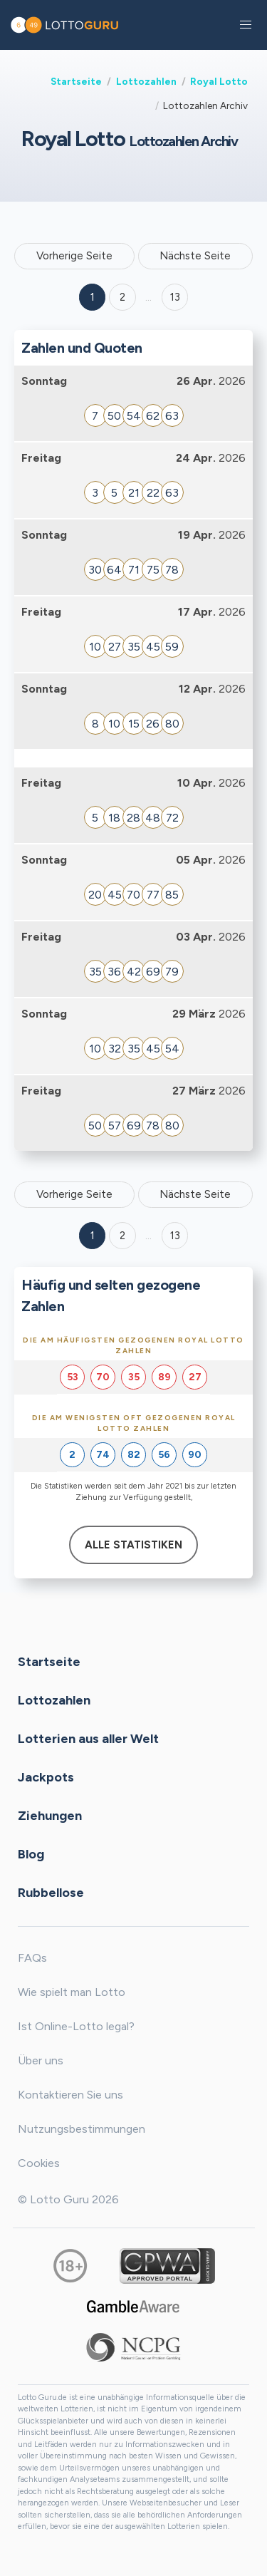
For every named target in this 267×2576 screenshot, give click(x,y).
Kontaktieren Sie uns (70, 2094)
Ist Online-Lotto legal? (76, 2026)
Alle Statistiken (133, 1544)
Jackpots (46, 1776)
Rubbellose (51, 1892)
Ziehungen (50, 1815)
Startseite (76, 81)
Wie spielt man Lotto (71, 1992)
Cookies (39, 2163)
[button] (245, 25)
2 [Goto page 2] (122, 297)
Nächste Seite (195, 255)
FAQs (32, 1958)
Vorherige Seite (74, 255)
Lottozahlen (146, 81)
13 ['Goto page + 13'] (175, 297)
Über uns (40, 2060)
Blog (31, 1853)
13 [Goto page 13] (175, 1235)
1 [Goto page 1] (92, 297)
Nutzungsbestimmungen (81, 2129)
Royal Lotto (219, 81)
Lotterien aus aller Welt (88, 1738)
